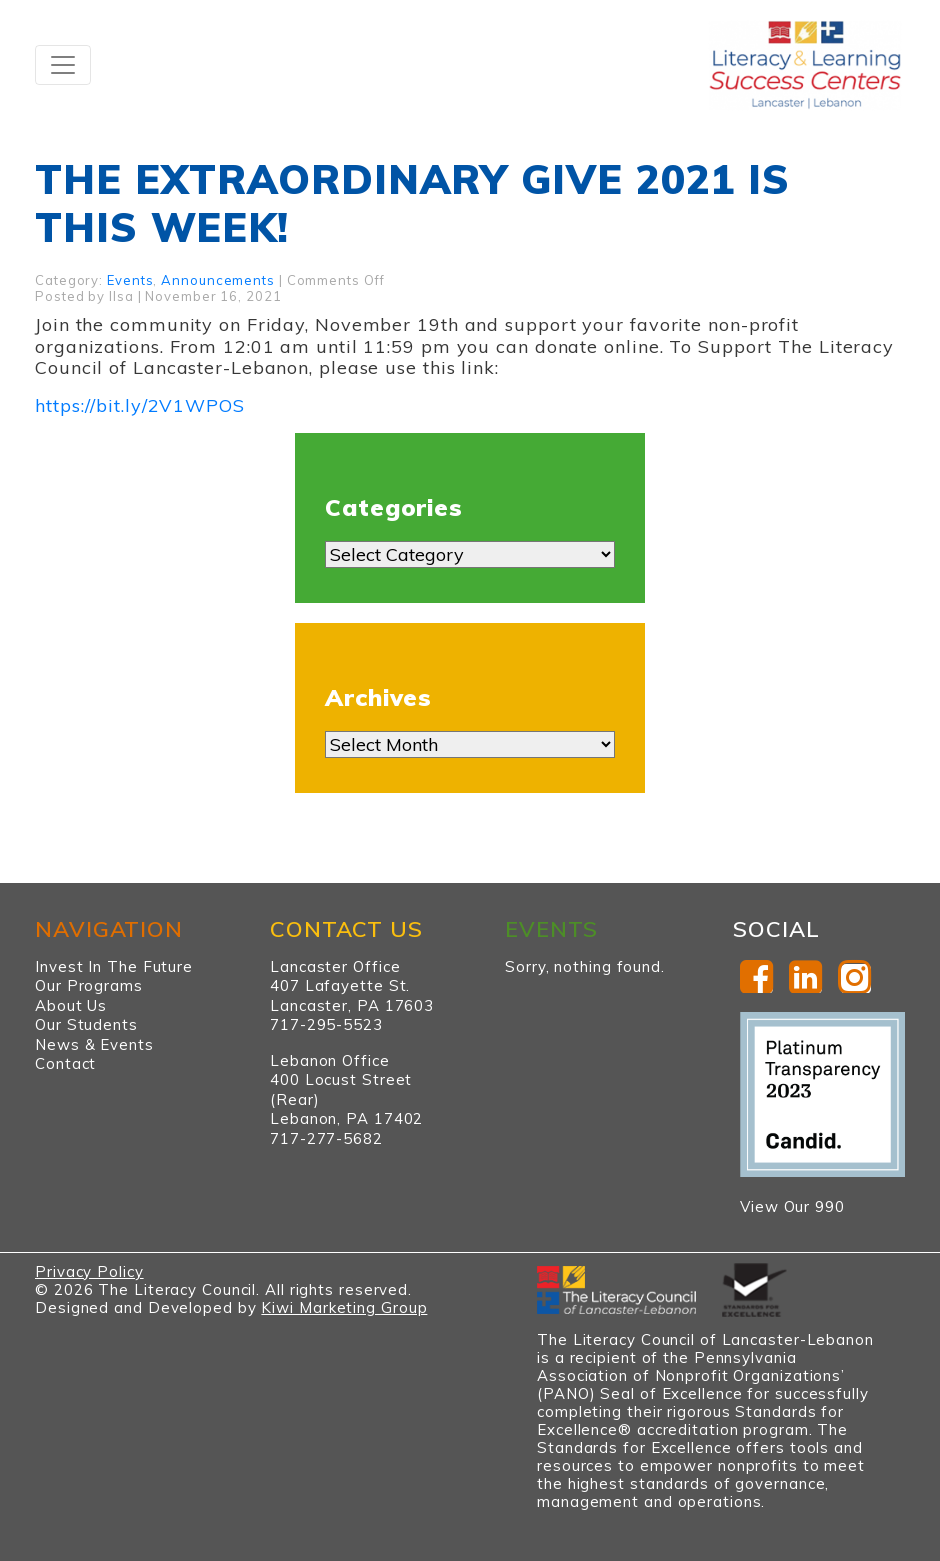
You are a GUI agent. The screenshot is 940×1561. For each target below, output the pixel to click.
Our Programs (89, 985)
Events (130, 280)
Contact (65, 1063)
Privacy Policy (89, 1271)
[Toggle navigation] (63, 65)
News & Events (94, 1044)
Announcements (218, 280)
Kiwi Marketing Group (344, 1307)
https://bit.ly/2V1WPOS (140, 405)
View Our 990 (792, 1206)
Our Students (86, 1024)
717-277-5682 (326, 1138)
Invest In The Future (114, 966)
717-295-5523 (326, 1024)
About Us (71, 1005)
